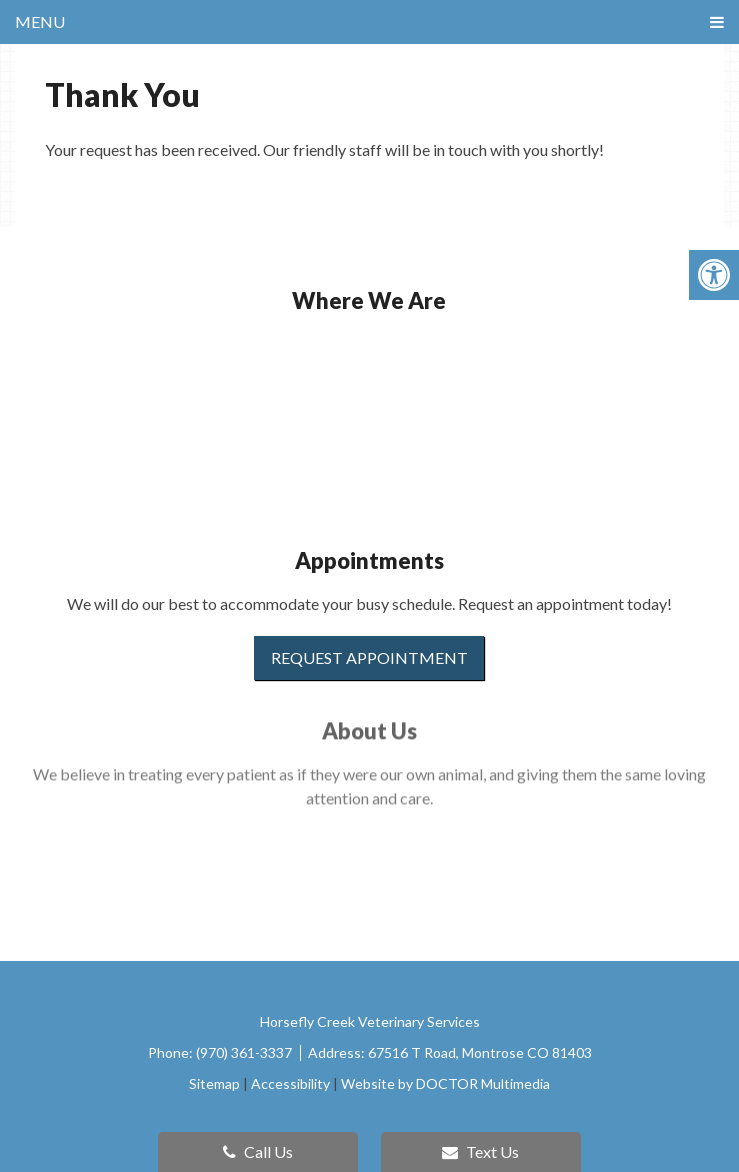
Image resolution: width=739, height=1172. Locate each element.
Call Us (258, 1151)
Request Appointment (369, 657)
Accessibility (290, 1083)
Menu (40, 21)
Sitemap (214, 1083)
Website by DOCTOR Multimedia (445, 1083)
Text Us (480, 1151)
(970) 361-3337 (245, 1052)
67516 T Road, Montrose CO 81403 (480, 1052)
